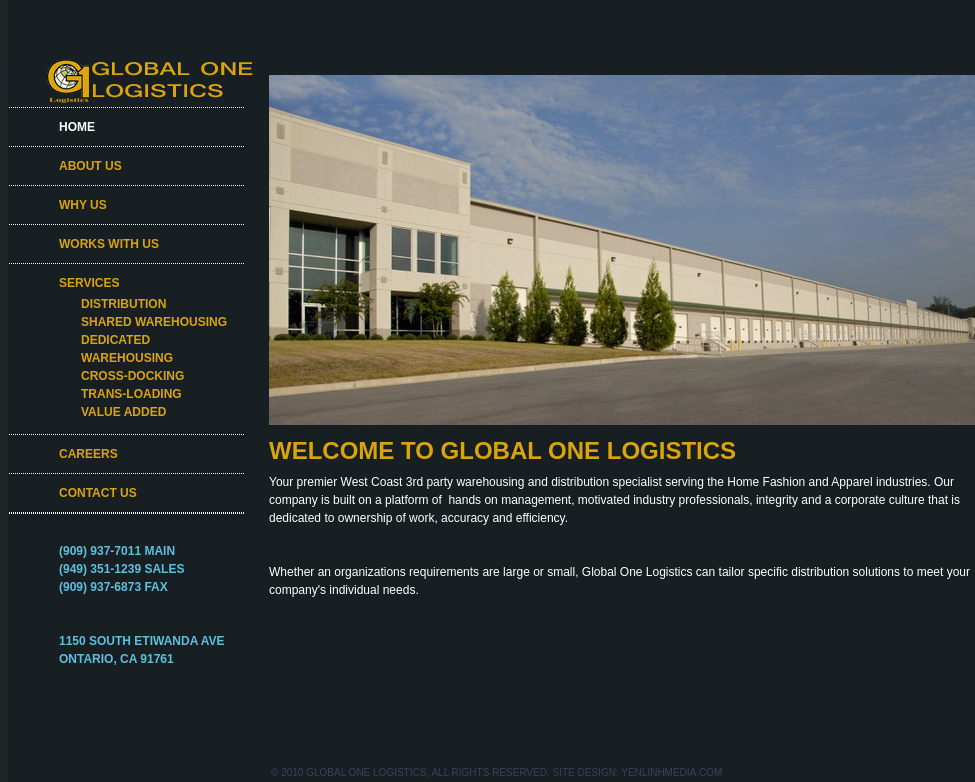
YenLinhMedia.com (671, 772)
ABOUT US (90, 166)
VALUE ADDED (123, 412)
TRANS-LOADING (131, 394)
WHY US (83, 205)
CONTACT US (98, 493)
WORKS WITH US (109, 244)
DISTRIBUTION (123, 304)
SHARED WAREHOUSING (154, 322)
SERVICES (89, 283)
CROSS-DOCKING (132, 376)
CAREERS (88, 454)
